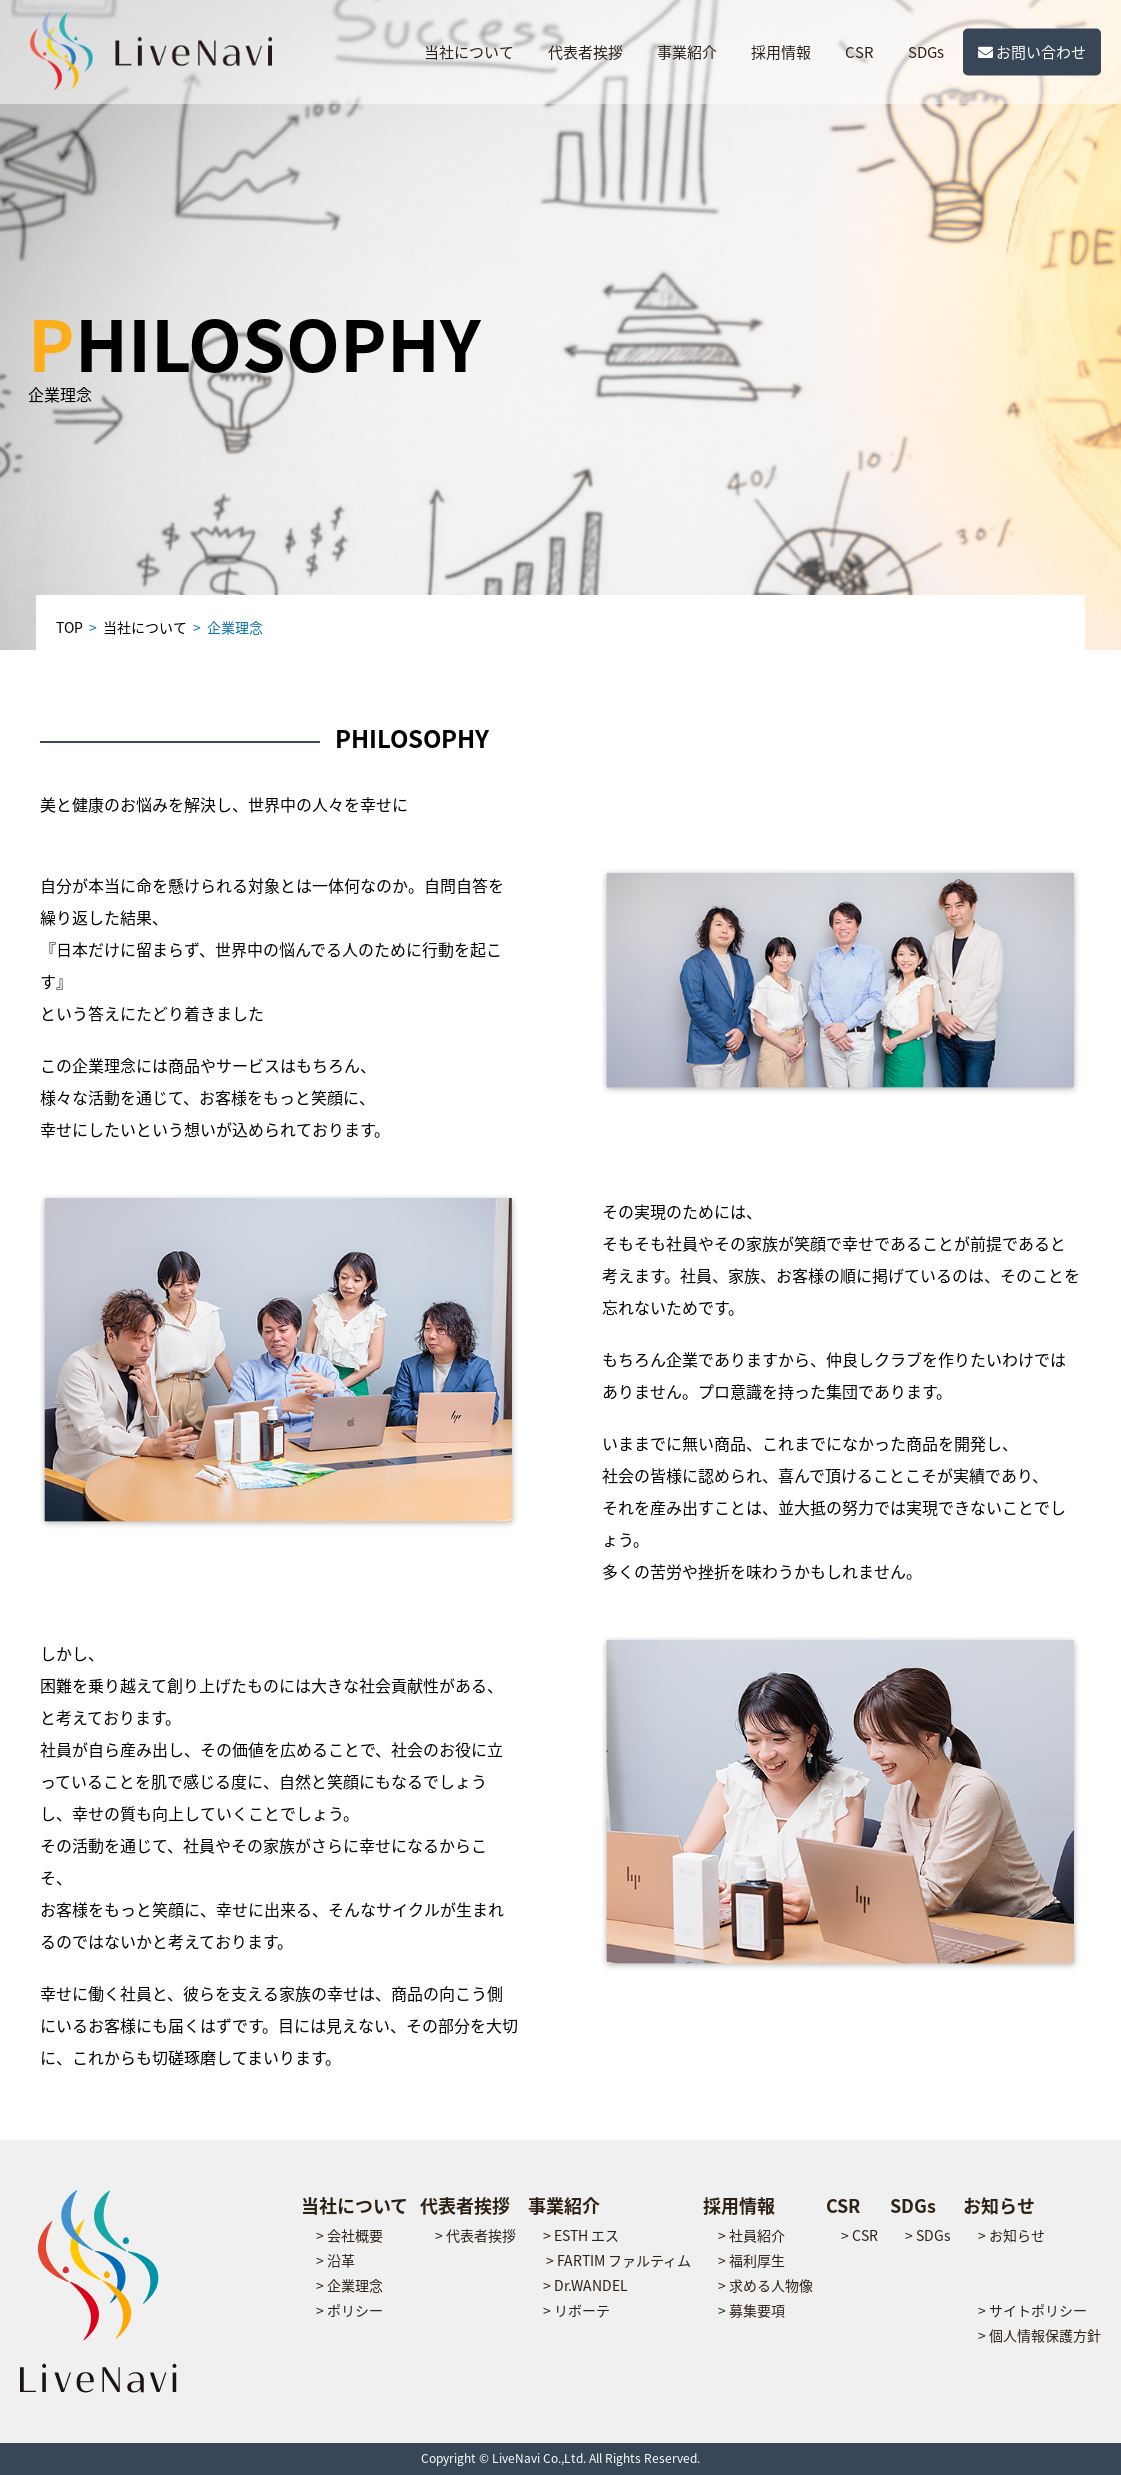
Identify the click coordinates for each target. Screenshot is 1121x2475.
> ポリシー (349, 2310)
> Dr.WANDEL (585, 2285)
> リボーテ (576, 2310)
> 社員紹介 (751, 2235)
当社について (469, 52)
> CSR (859, 2235)
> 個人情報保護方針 (1039, 2335)
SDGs (926, 52)
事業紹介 (687, 52)
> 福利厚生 (751, 2260)
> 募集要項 (751, 2310)
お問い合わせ (1032, 52)
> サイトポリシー (1032, 2310)
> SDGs (928, 2235)
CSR (859, 52)
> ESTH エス (581, 2235)
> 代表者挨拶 (475, 2235)
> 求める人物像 (765, 2285)
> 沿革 (335, 2260)
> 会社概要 (349, 2235)
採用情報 (781, 52)
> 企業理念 (349, 2285)
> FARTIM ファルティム (618, 2260)
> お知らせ (1011, 2235)
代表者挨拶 (585, 52)
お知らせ (999, 2205)
